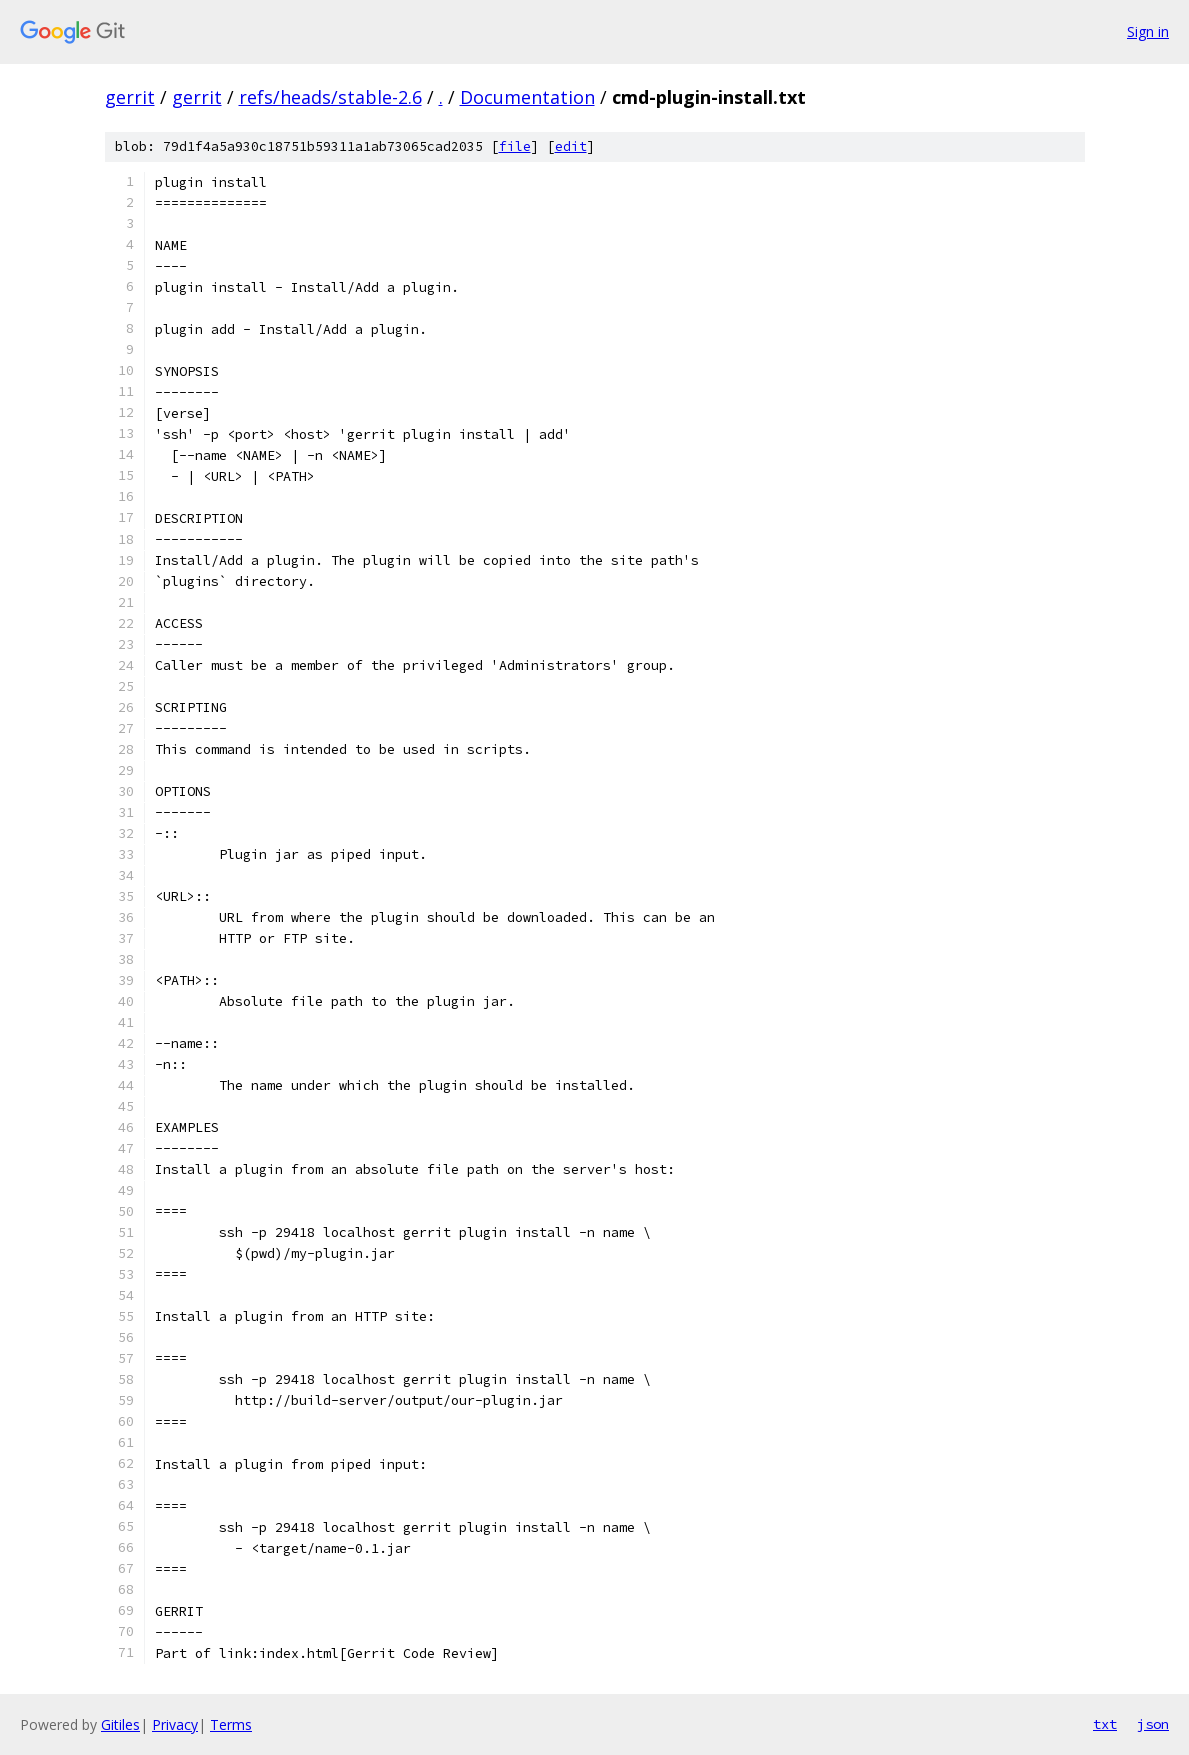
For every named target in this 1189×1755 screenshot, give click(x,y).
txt (1105, 1724)
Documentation (527, 97)
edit (571, 146)
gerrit (130, 97)
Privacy (175, 1724)
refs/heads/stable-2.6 (330, 97)
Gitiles (120, 1724)
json (1153, 1724)
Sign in (1148, 31)
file (515, 146)
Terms (231, 1724)
